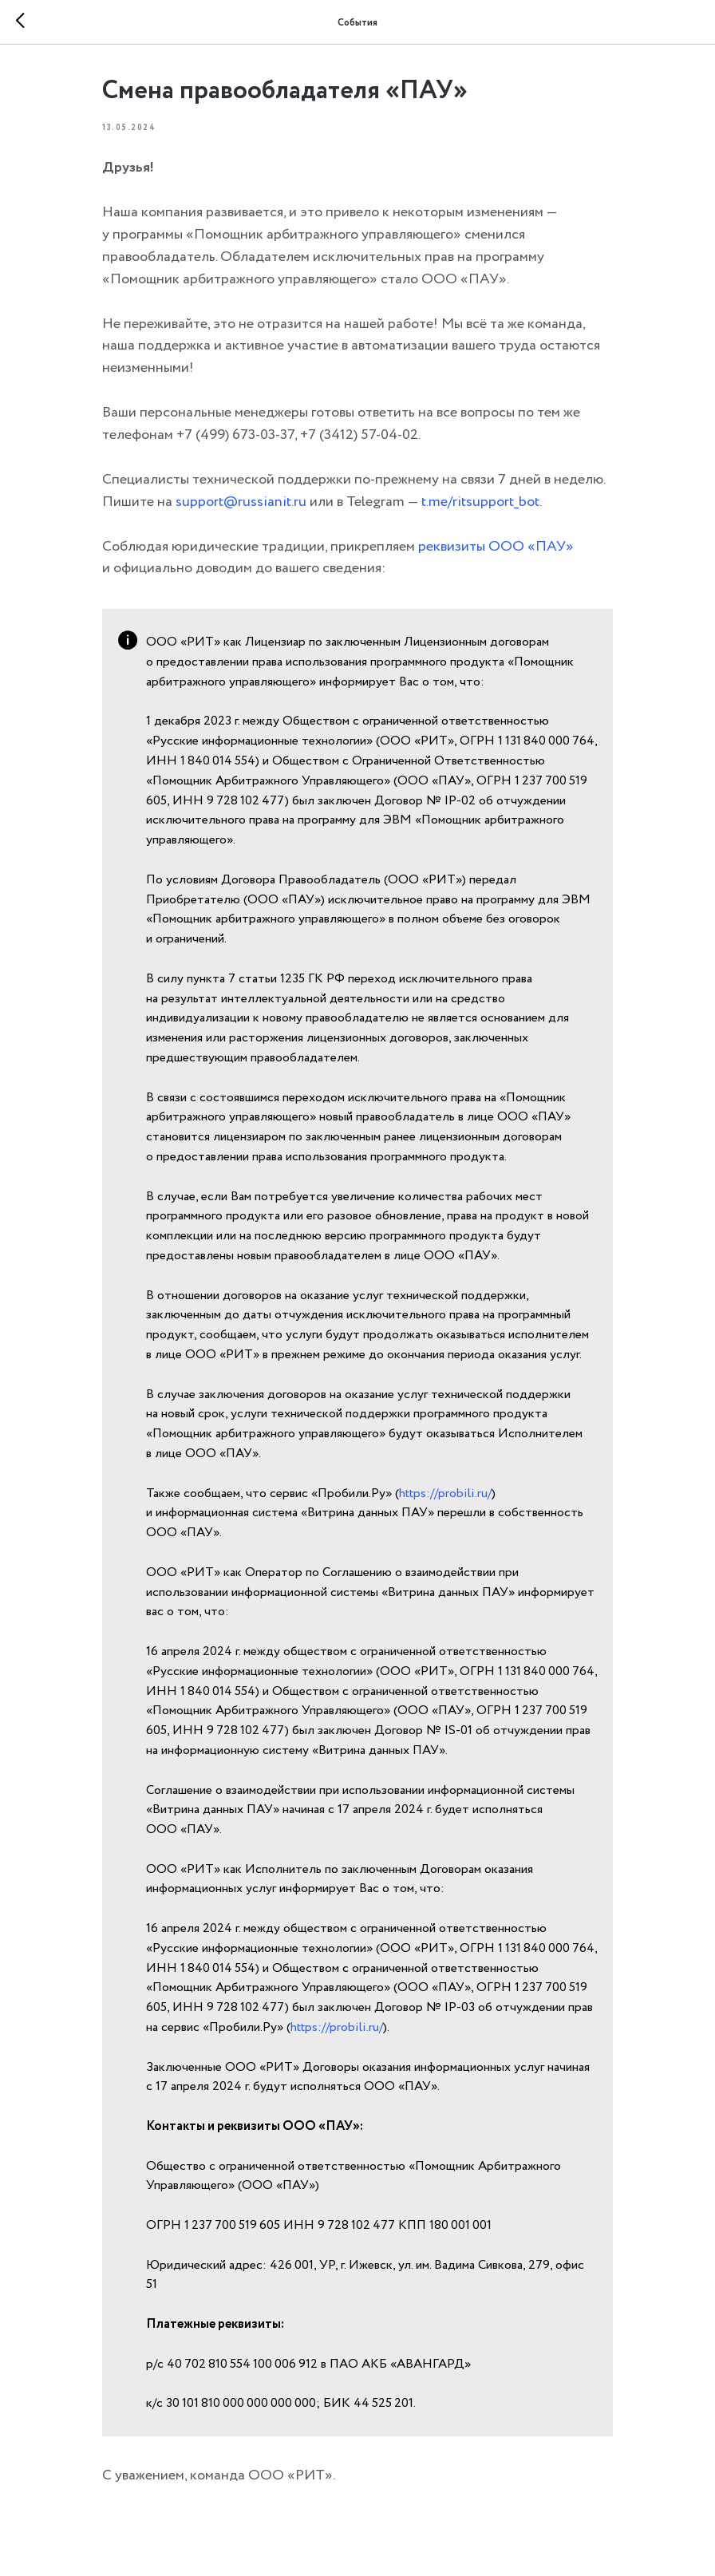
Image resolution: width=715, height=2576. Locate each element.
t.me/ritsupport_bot (480, 502)
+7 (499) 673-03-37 (235, 435)
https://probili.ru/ (445, 1493)
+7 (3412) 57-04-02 (359, 435)
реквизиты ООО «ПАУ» (496, 546)
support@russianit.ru (241, 502)
